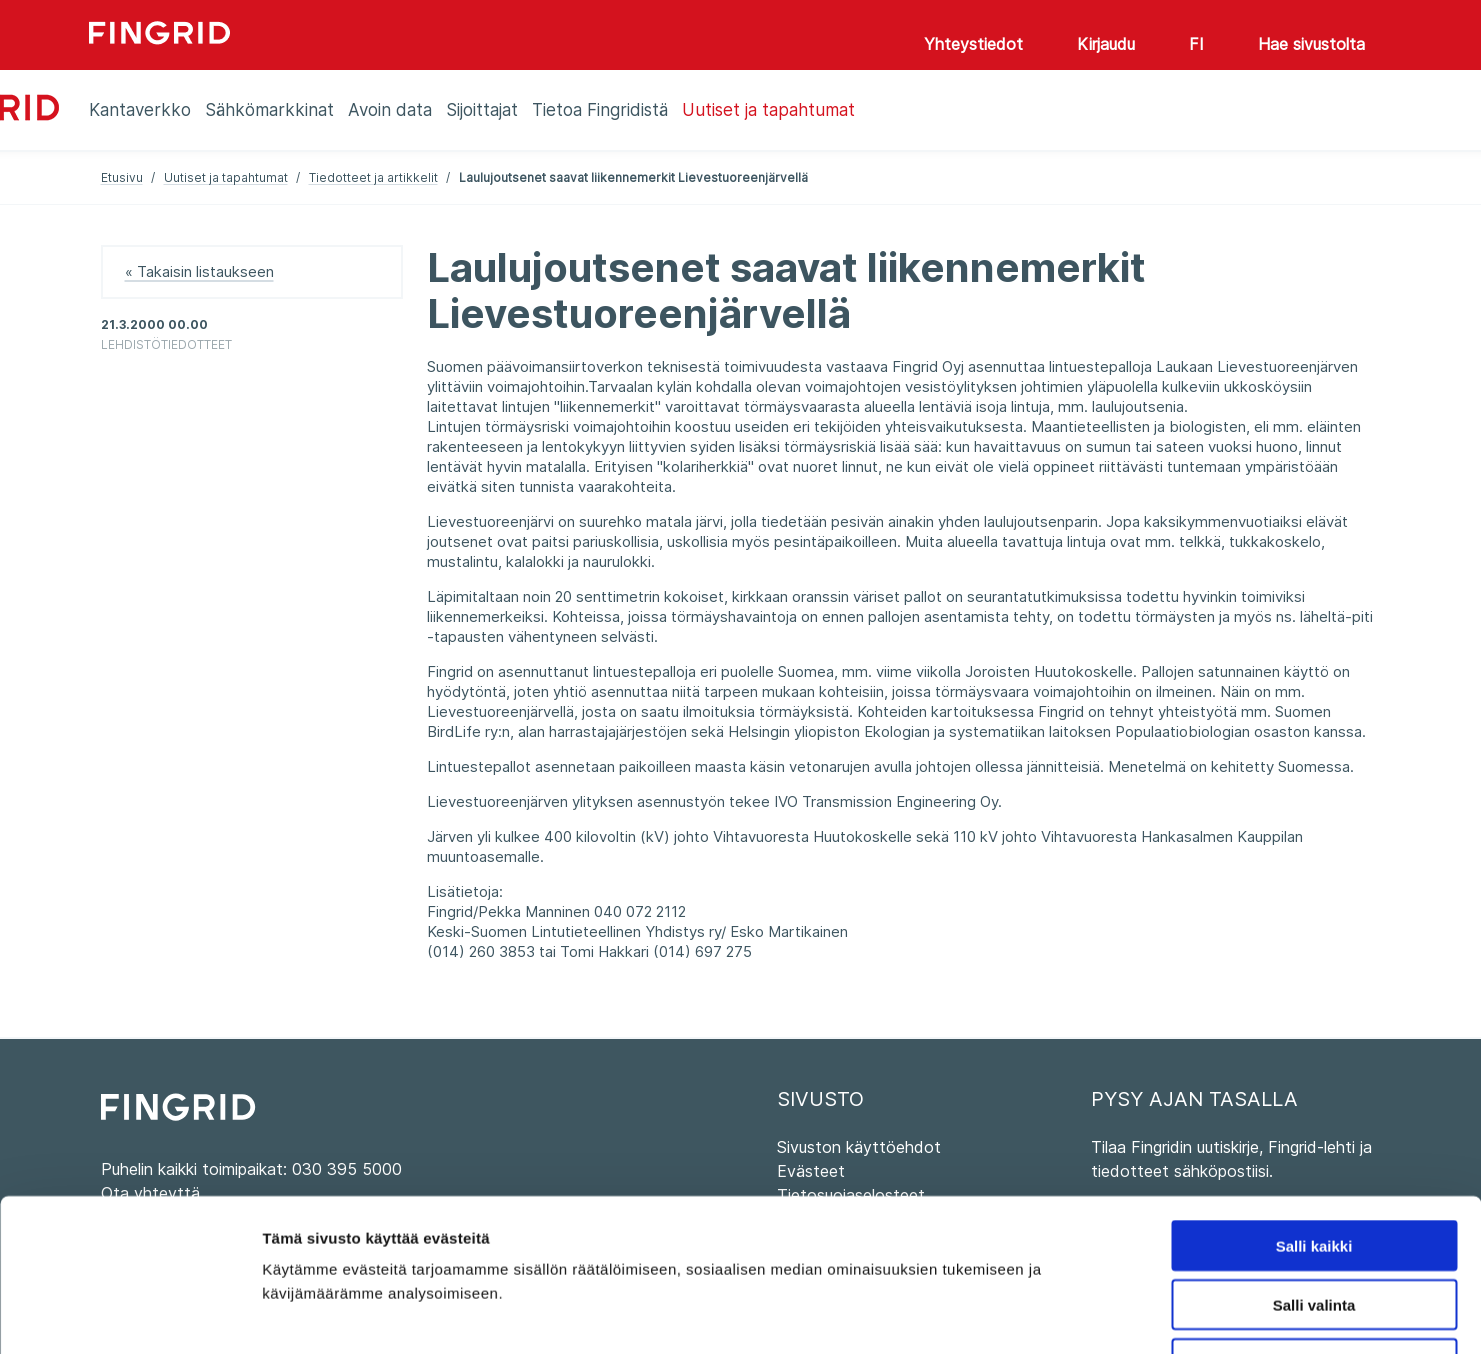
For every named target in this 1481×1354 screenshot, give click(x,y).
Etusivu (122, 177)
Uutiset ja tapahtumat (226, 177)
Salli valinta (1314, 1167)
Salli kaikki (1314, 1108)
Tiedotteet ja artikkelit (373, 177)
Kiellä (1314, 1226)
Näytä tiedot (1069, 1314)
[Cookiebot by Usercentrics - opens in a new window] (129, 1315)
